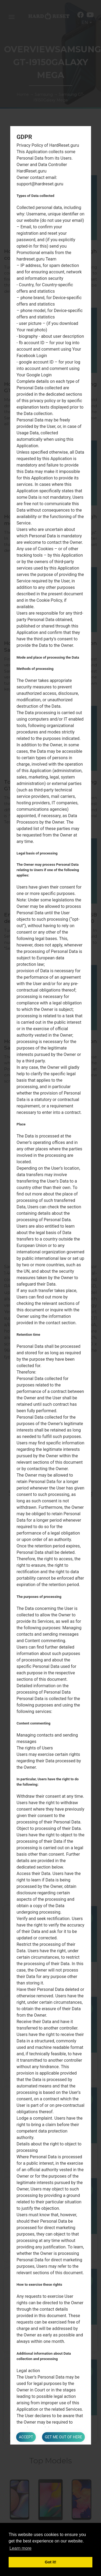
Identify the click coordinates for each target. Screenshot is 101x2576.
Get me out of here (63, 2437)
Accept (26, 2437)
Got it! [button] (50, 2562)
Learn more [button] (20, 2548)
